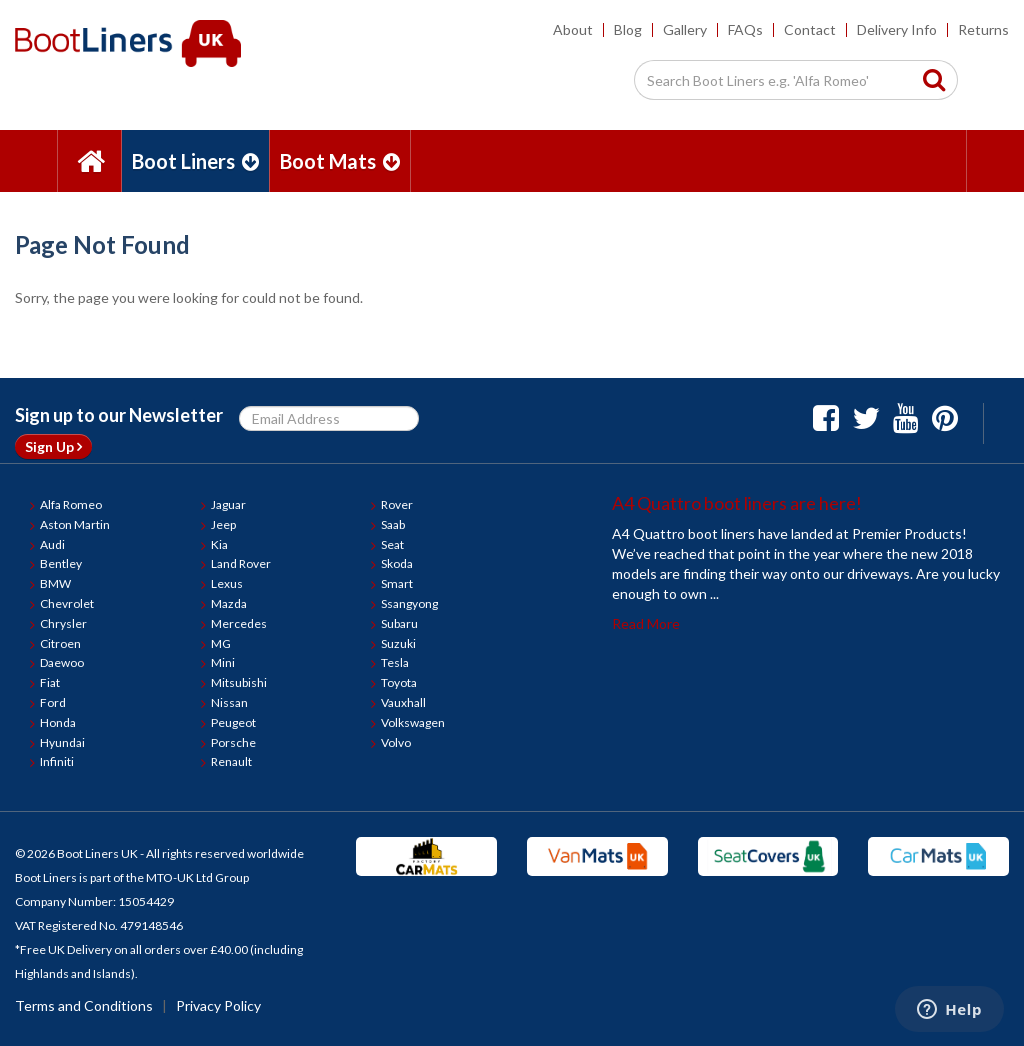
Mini (223, 662)
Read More (646, 623)
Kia (219, 544)
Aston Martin (75, 524)
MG (221, 643)
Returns (983, 29)
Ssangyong (409, 603)
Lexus (227, 583)
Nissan (229, 702)
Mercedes (239, 623)
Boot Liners (195, 161)
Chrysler (63, 623)
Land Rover (241, 563)
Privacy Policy (218, 1005)
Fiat (50, 682)
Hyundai (62, 742)
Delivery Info (897, 29)
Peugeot (233, 722)
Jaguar (228, 504)
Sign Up (53, 446)
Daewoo (62, 662)
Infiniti (57, 761)
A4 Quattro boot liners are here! (737, 503)
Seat (392, 544)
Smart (397, 583)
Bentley (61, 563)
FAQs (745, 29)
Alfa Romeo (71, 504)
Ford (53, 702)
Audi (52, 544)
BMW (55, 583)
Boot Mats (340, 161)
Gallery (685, 29)
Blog (628, 29)
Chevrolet (67, 603)
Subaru (399, 623)
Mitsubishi (239, 682)
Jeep (223, 524)
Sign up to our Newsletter (119, 415)
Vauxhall (403, 702)
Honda (58, 722)
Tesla (395, 662)
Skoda (397, 563)
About (573, 29)
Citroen (60, 643)
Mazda (229, 603)
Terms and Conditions (84, 1005)
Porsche (233, 742)
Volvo (396, 742)
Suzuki (398, 643)
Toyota (399, 682)
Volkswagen (413, 722)
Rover (397, 504)
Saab (393, 524)
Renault (231, 761)
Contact (810, 29)
